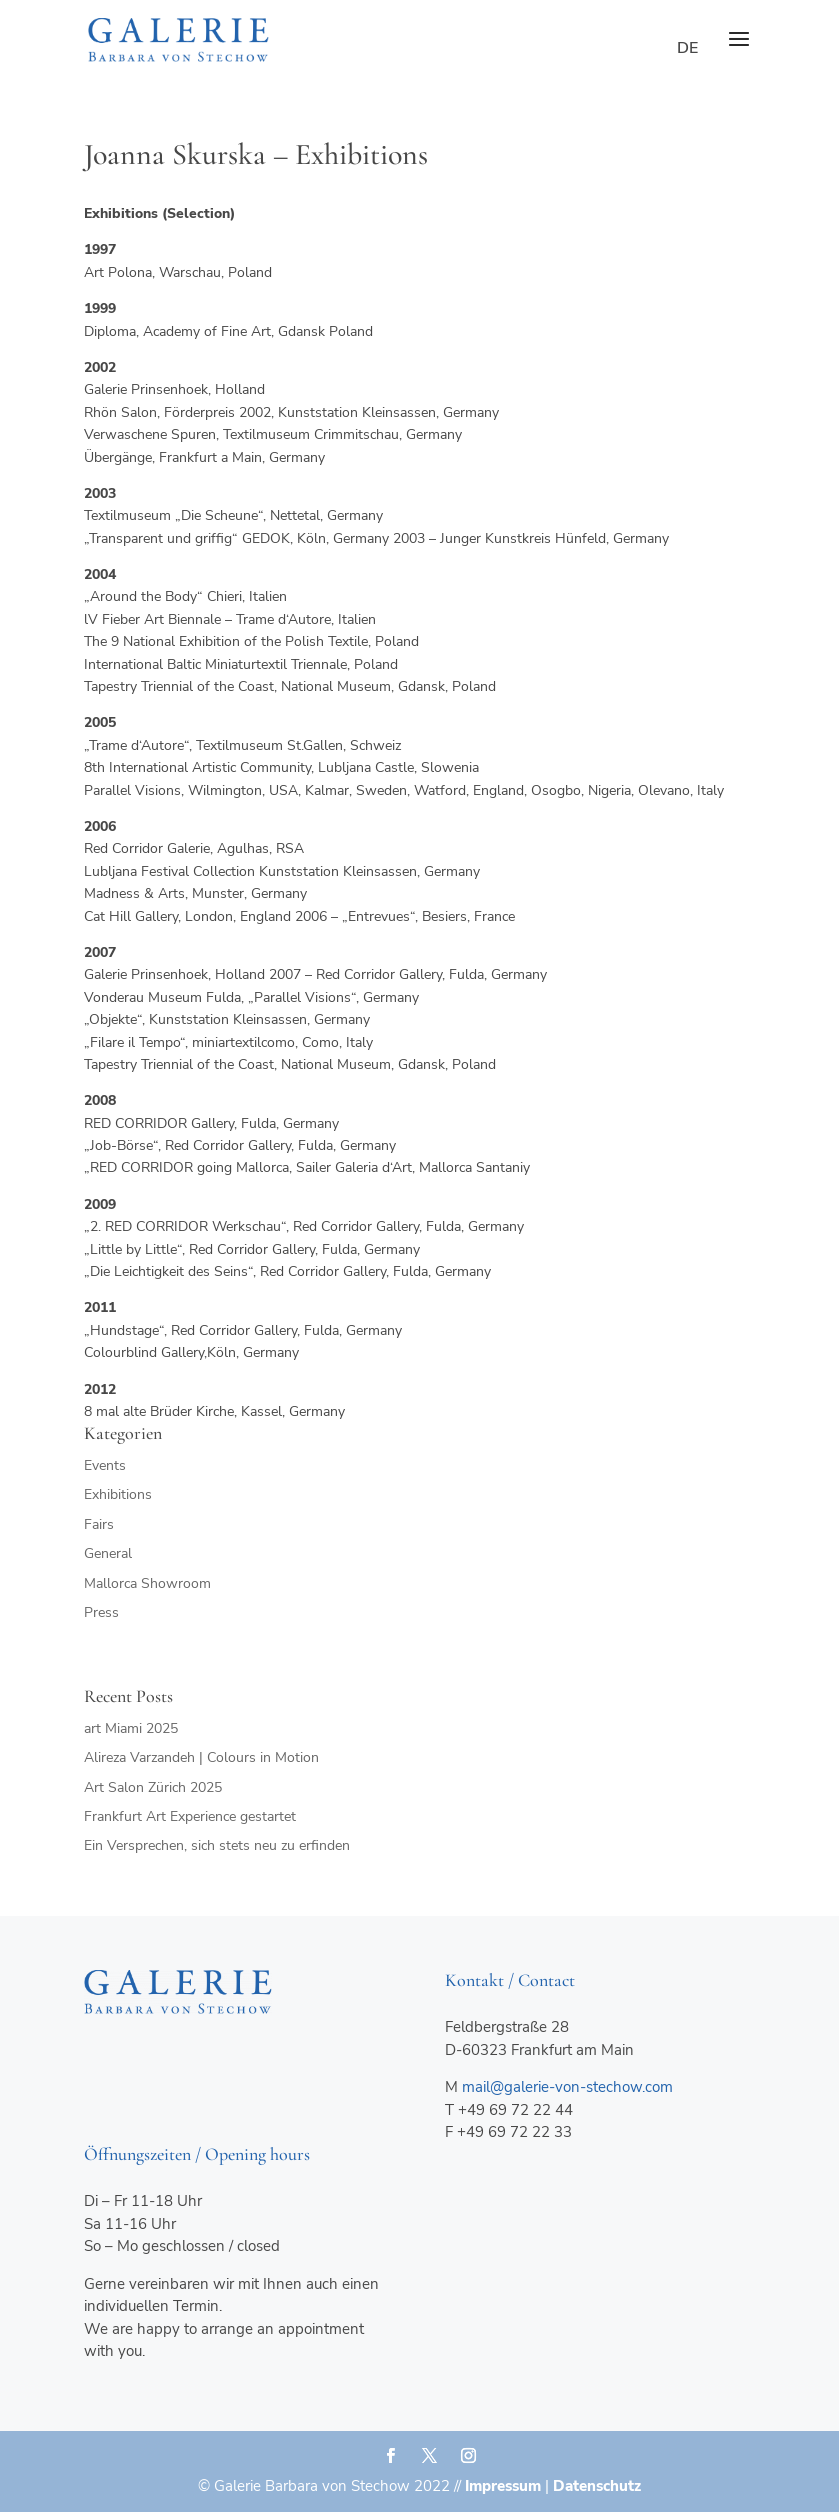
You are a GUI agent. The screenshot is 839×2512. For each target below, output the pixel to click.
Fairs (99, 1524)
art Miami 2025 (131, 1728)
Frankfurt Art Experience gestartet (190, 1816)
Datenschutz (597, 2486)
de (687, 48)
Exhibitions (118, 1494)
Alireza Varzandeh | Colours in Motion (201, 1757)
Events (105, 1465)
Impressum (503, 2486)
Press (101, 1612)
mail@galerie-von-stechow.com (567, 2087)
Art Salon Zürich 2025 (153, 1787)
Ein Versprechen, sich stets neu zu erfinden (217, 1845)
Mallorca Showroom (147, 1583)
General (108, 1553)
